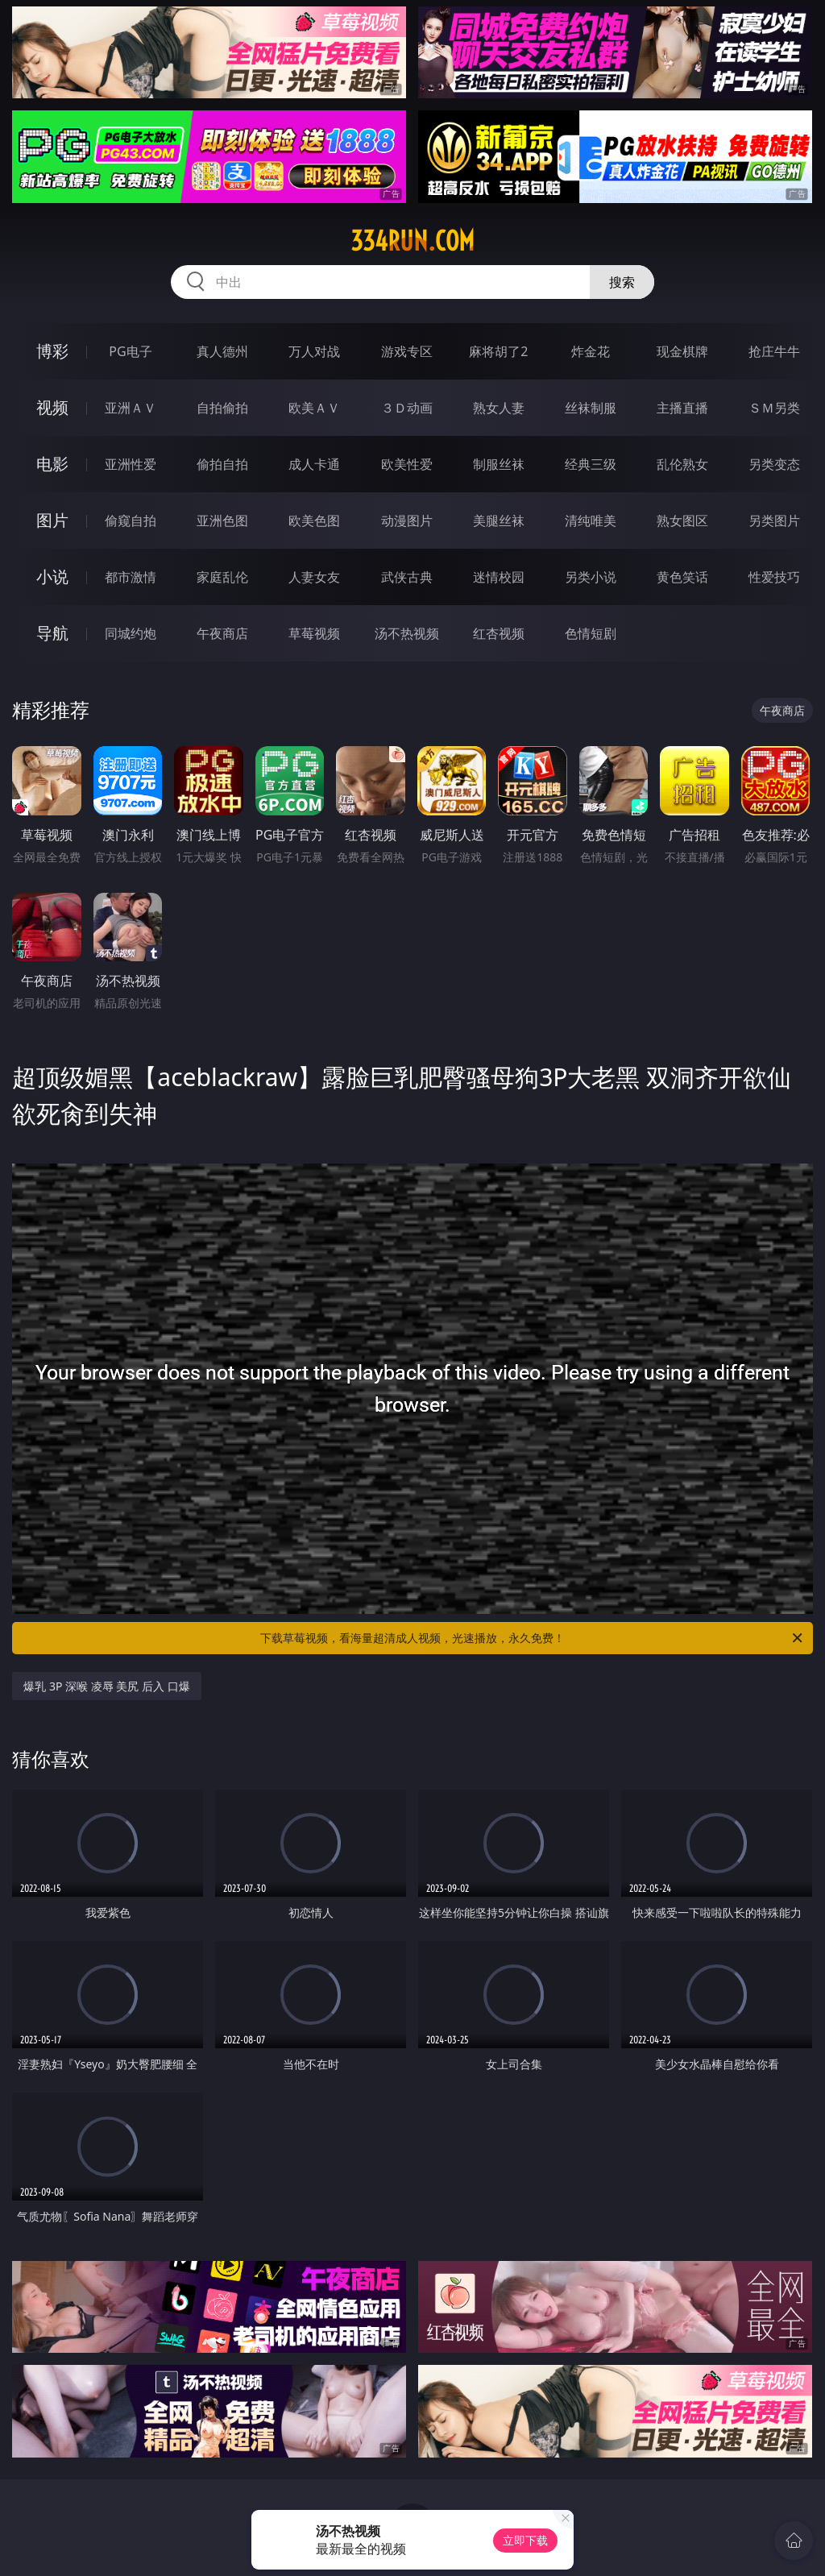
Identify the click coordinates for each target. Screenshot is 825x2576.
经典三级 (590, 464)
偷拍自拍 (222, 464)
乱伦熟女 (682, 464)
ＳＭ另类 (774, 408)
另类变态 (774, 464)
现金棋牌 (682, 351)
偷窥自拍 (130, 520)
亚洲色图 (222, 520)
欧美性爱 (407, 464)
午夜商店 (222, 633)
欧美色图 (314, 520)
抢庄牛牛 (774, 351)
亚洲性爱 (130, 464)
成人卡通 (314, 464)
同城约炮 (130, 633)
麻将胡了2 (498, 351)
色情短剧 (590, 633)
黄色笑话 (682, 577)
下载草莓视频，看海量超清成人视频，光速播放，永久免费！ (532, 1638)
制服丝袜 (498, 464)
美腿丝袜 (498, 520)
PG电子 (130, 351)
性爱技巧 (774, 577)
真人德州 (222, 351)
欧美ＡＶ (314, 408)
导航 (52, 633)
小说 (52, 576)
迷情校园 (498, 577)
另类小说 (590, 577)
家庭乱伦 (222, 577)
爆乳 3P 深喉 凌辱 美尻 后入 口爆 (106, 1686)
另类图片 (774, 520)
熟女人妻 (498, 408)
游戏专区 (407, 351)
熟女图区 (682, 520)
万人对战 (314, 351)
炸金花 (590, 351)
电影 (52, 464)
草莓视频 (314, 633)
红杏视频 (498, 633)
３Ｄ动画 (407, 408)
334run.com (412, 241)
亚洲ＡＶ (130, 408)
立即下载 (525, 2540)
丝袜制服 (590, 408)
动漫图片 (407, 520)
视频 (52, 407)
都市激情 (130, 577)
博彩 (52, 351)
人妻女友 (314, 577)
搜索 (622, 282)
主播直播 (682, 408)
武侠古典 (407, 577)
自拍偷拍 (222, 408)
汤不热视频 (407, 633)
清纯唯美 (590, 520)
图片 (52, 520)
